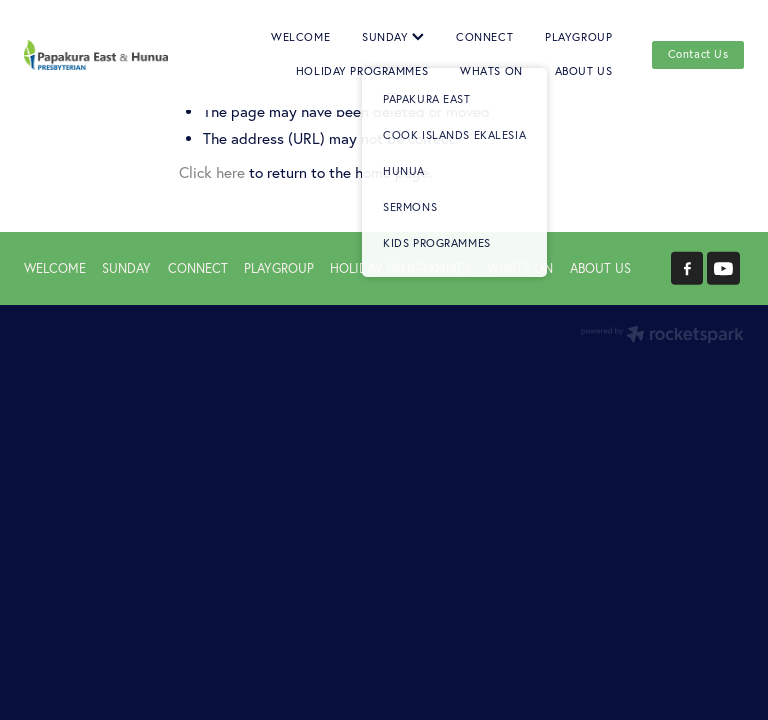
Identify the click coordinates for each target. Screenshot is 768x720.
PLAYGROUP (578, 37)
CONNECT (484, 37)
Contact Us (698, 54)
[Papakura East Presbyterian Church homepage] (96, 55)
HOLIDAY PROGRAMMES (362, 71)
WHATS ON (491, 71)
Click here (212, 172)
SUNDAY (393, 37)
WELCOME (300, 37)
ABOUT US (584, 71)
